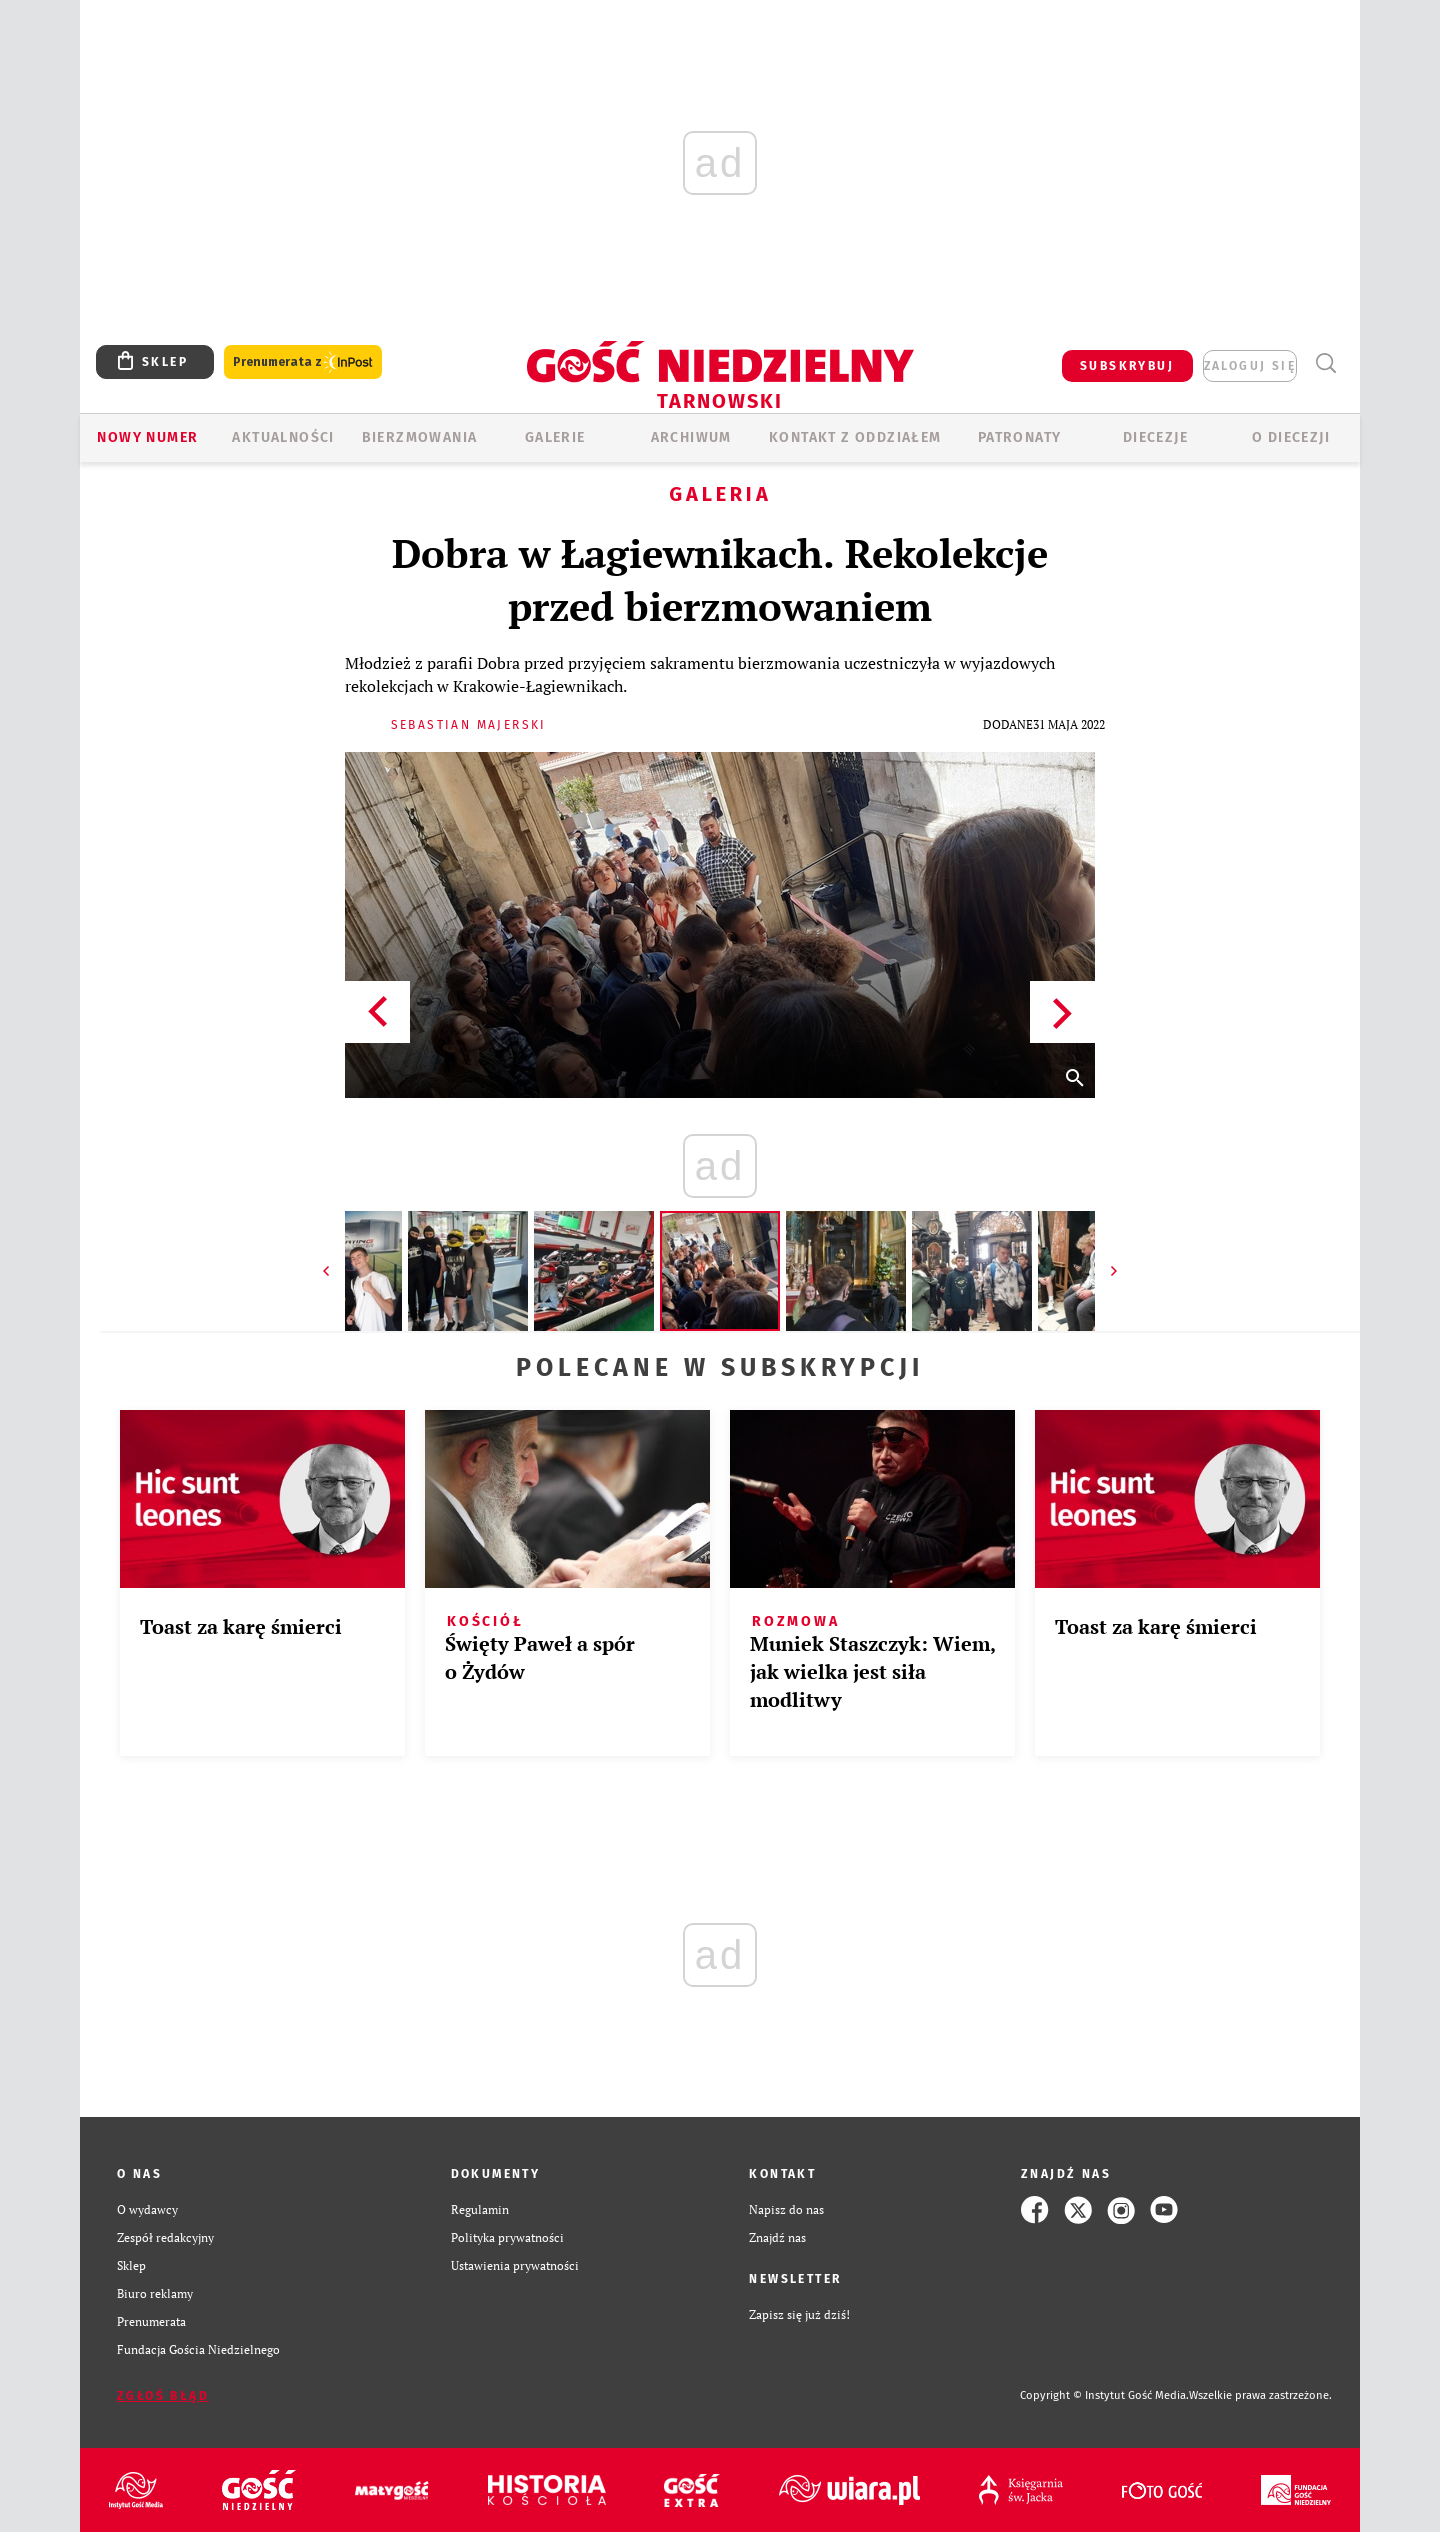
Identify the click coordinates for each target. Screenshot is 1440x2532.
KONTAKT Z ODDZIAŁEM (855, 437)
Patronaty (1020, 437)
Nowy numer (147, 437)
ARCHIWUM (691, 437)
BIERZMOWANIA (420, 437)
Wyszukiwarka (1325, 363)
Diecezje (1155, 437)
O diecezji (1291, 437)
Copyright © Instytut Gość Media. (1104, 2395)
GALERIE (555, 437)
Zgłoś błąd (163, 2396)
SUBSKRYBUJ (1127, 366)
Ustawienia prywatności (515, 2265)
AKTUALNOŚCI (283, 437)
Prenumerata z (303, 362)
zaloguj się (1250, 366)
